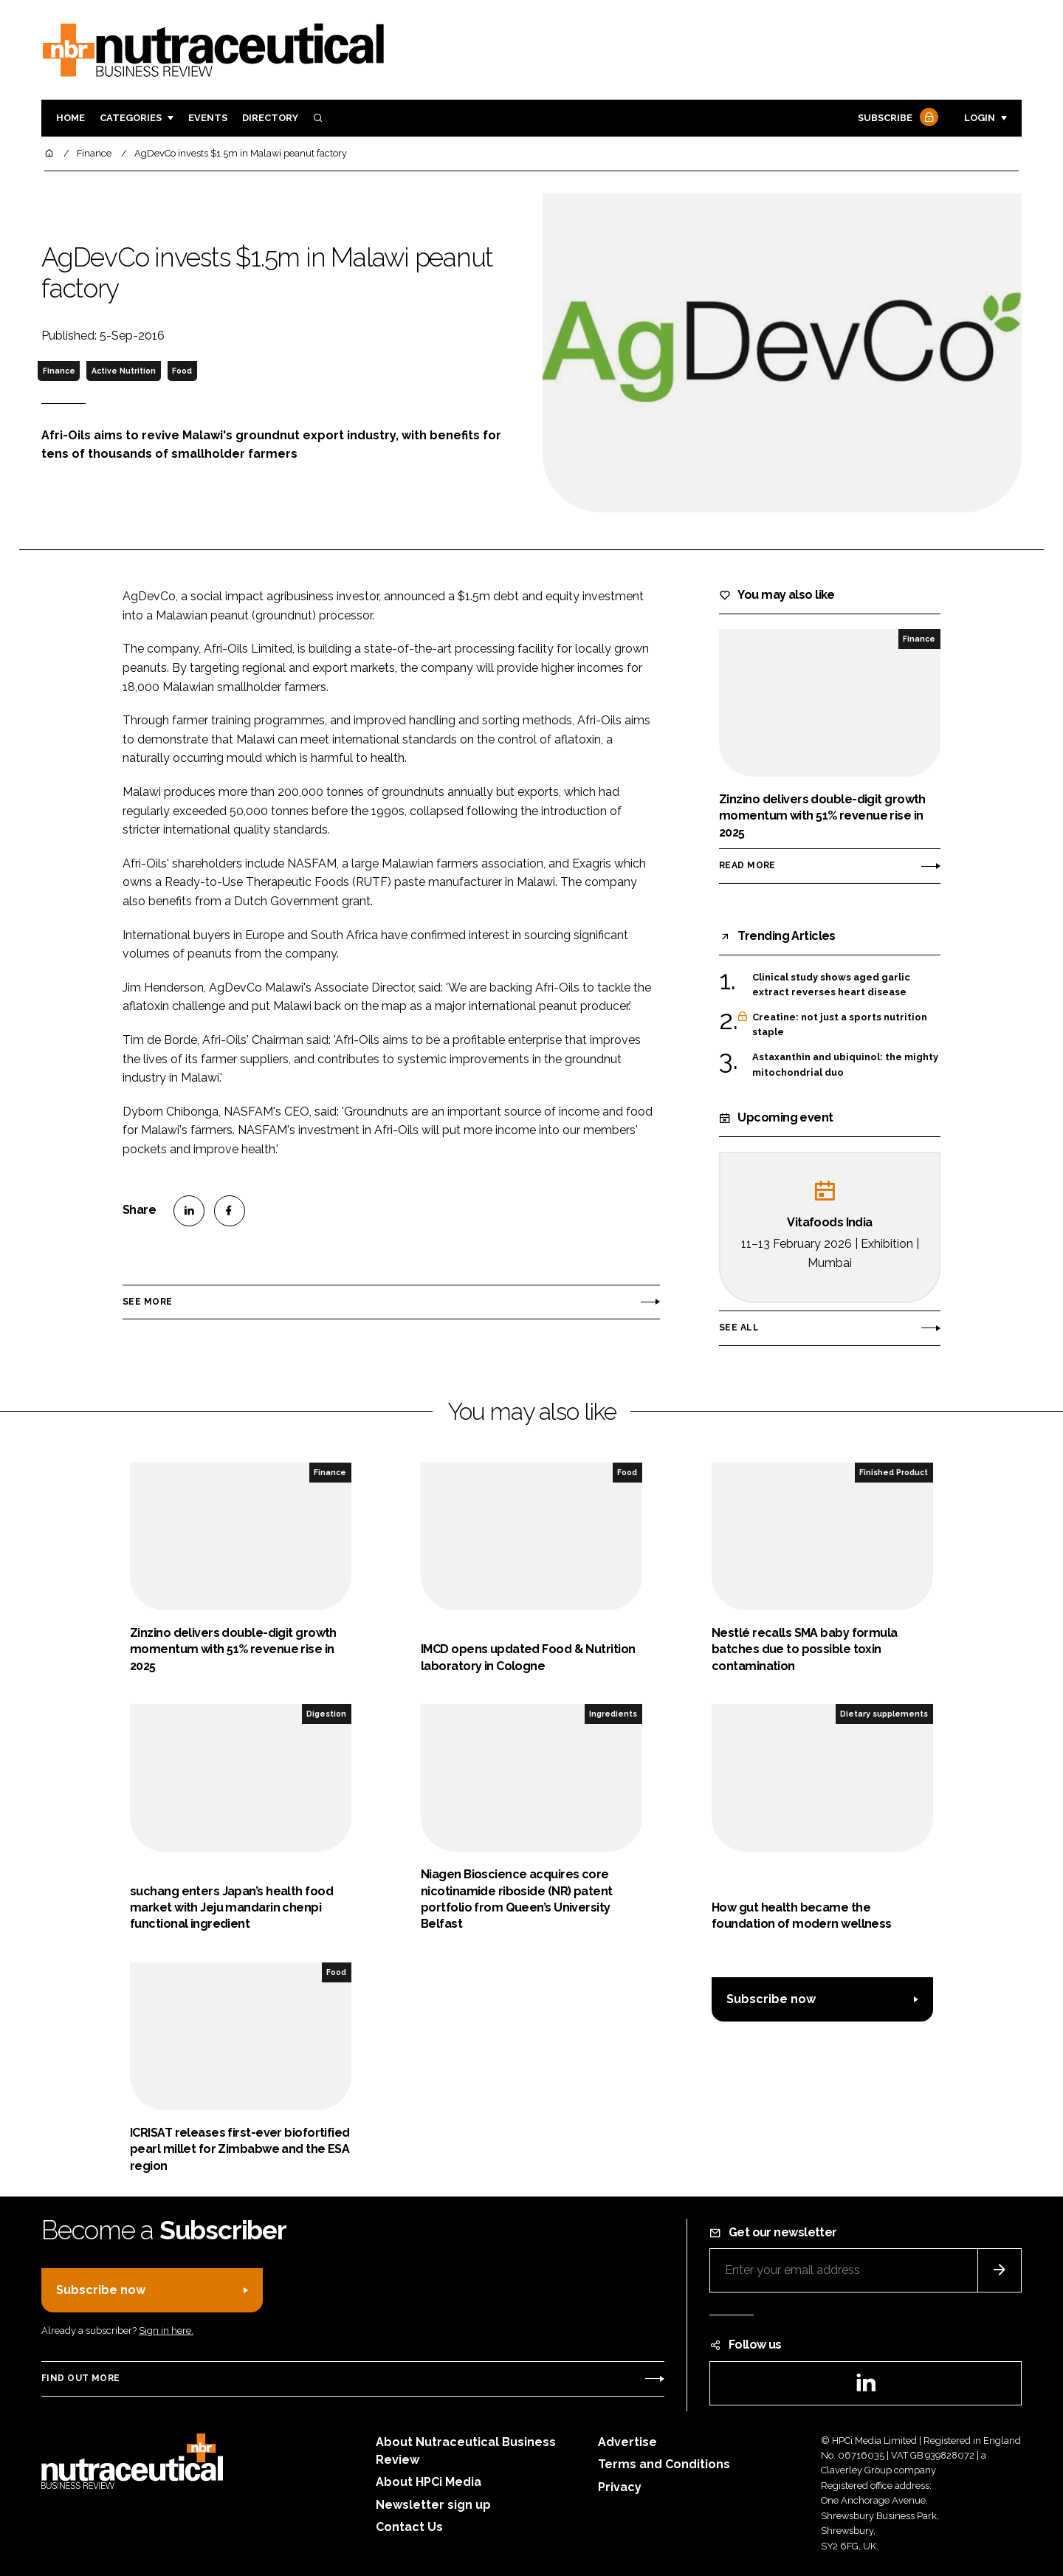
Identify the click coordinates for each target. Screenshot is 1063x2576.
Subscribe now (771, 1999)
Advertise (627, 2442)
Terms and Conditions (664, 2464)
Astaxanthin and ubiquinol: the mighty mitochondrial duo (845, 1065)
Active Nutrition (124, 370)
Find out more (80, 2378)
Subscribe (896, 118)
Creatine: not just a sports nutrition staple (839, 1025)
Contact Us (409, 2527)
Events (207, 117)
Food (182, 370)
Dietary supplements (884, 1713)
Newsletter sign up (433, 2505)
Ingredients (613, 1713)
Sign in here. (166, 2330)
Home (70, 117)
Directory (270, 117)
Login (979, 117)
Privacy (619, 2487)
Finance (59, 370)
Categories (131, 117)
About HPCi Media (428, 2482)
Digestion (326, 1713)
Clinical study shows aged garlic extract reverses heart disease (831, 985)
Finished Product (893, 1472)
